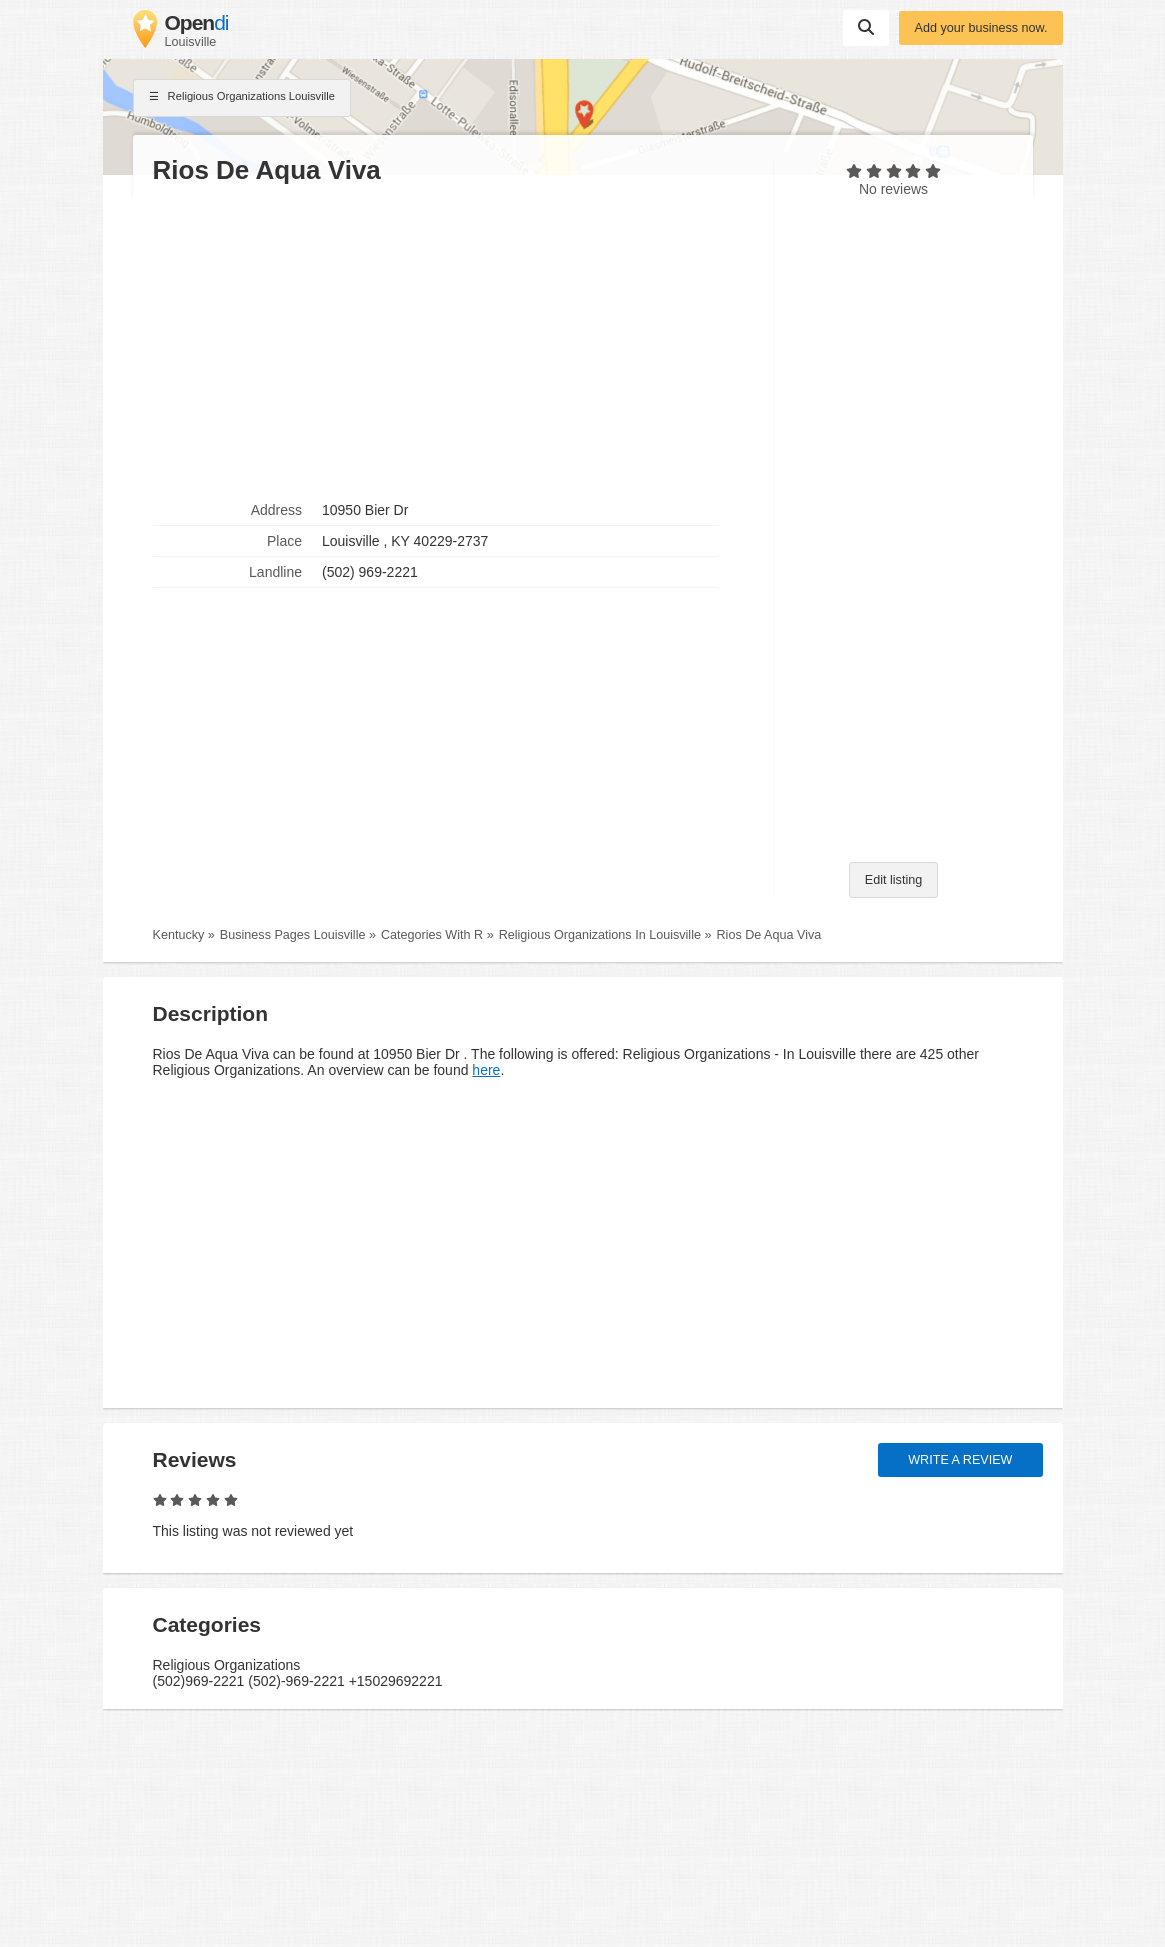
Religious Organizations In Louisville (600, 935)
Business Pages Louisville (293, 935)
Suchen (866, 27)
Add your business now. (980, 28)
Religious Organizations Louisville (242, 98)
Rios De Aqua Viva (768, 935)
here (486, 1070)
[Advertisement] (453, 341)
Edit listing (893, 880)
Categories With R (432, 935)
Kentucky (179, 935)
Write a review (960, 1460)
